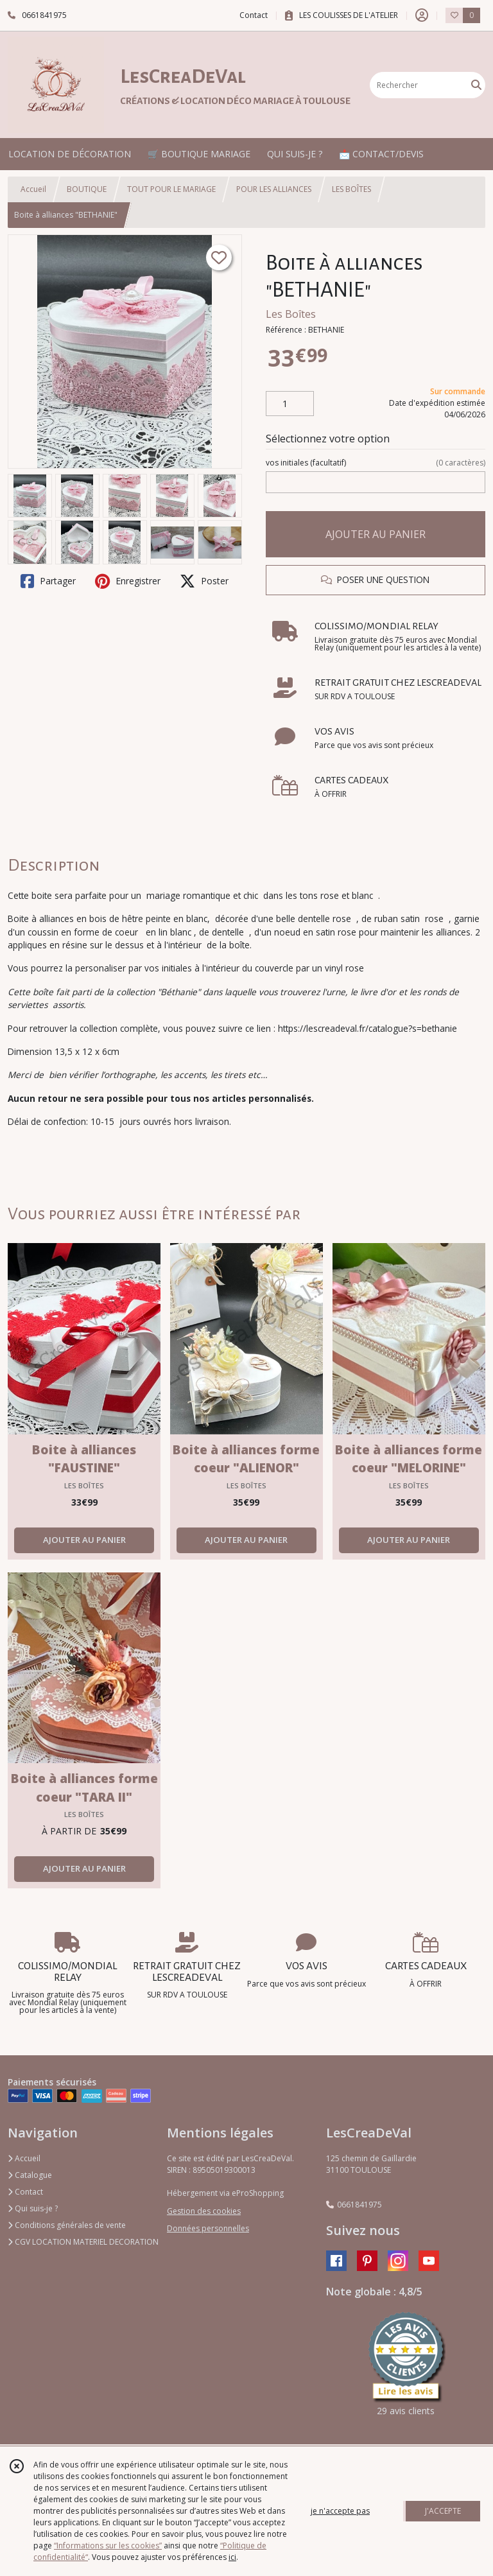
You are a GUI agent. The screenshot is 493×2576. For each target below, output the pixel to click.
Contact (253, 15)
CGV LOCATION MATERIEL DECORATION (83, 2241)
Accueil (33, 189)
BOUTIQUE (87, 189)
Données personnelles (208, 2228)
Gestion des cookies (204, 2211)
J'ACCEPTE (443, 2510)
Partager (48, 581)
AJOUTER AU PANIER (375, 534)
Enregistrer (127, 581)
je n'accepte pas (340, 2510)
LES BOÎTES (351, 189)
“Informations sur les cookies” (108, 2545)
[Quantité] (290, 404)
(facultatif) (375, 463)
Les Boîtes (291, 314)
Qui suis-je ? (33, 2208)
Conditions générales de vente (67, 2225)
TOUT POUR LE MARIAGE (171, 189)
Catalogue (30, 2175)
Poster (204, 581)
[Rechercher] (476, 85)
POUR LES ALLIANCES (273, 189)
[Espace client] (421, 15)
